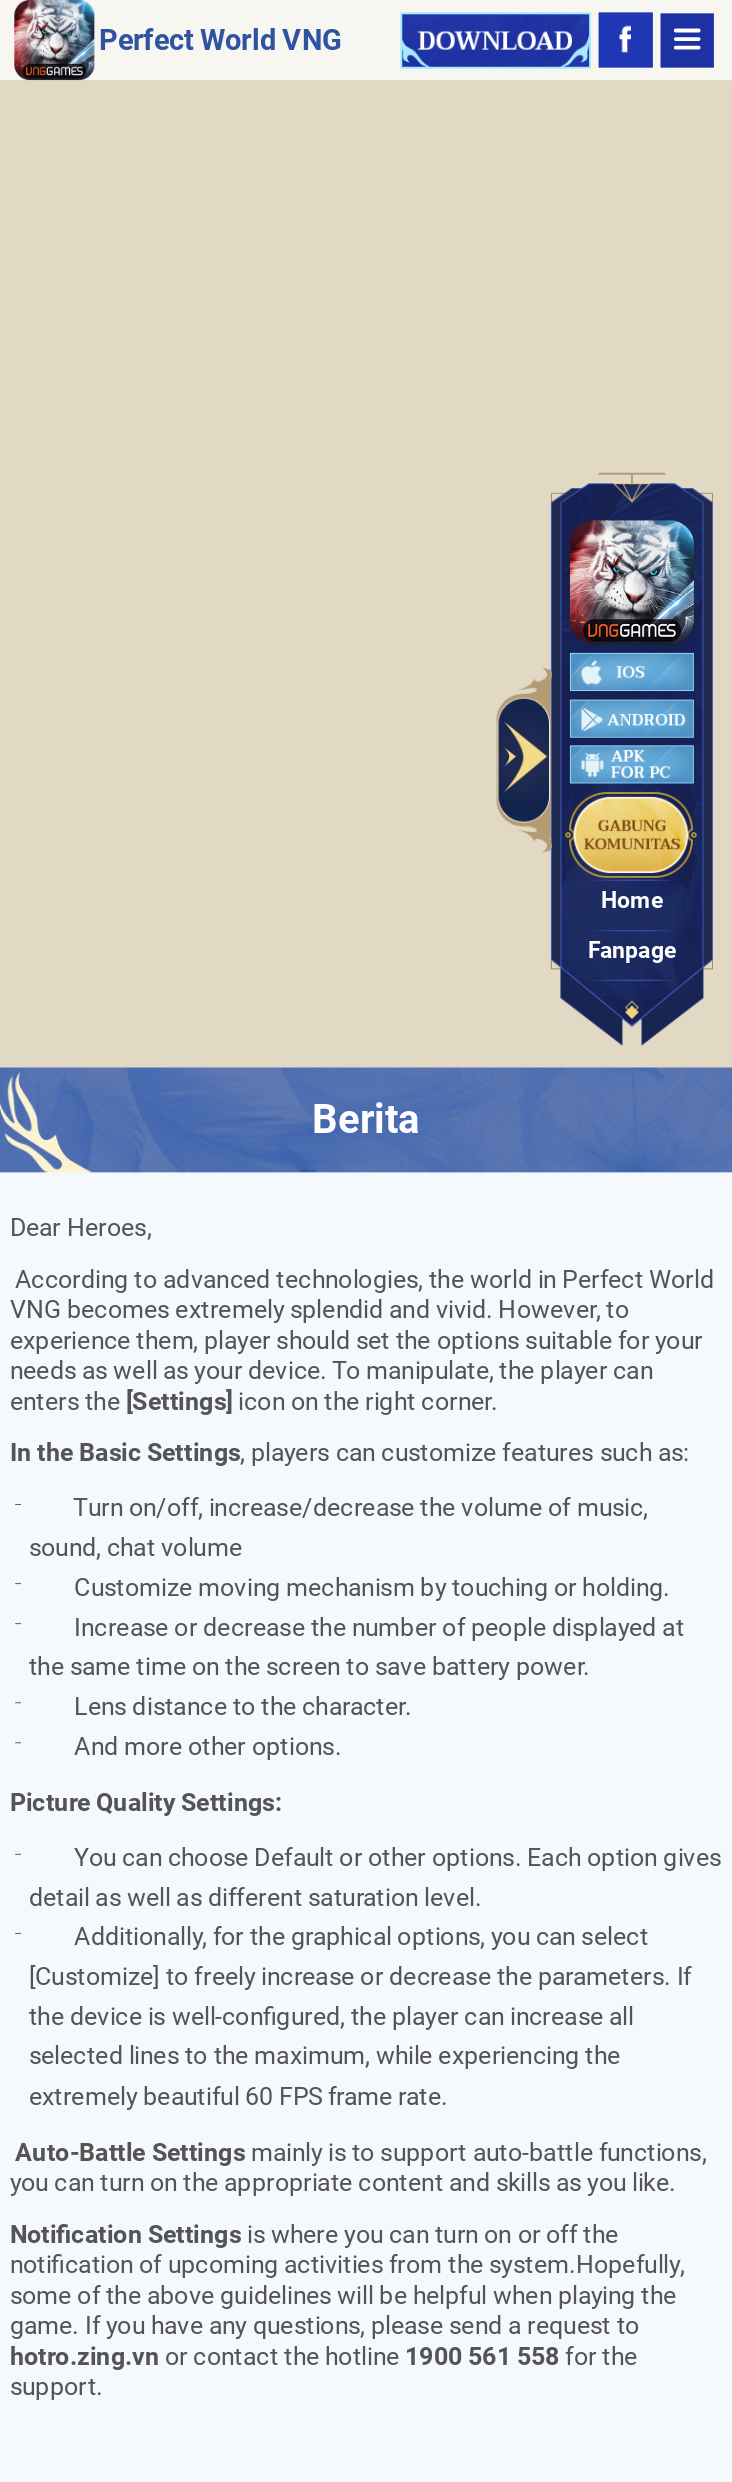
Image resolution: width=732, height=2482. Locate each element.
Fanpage (632, 951)
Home (632, 901)
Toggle (525, 759)
